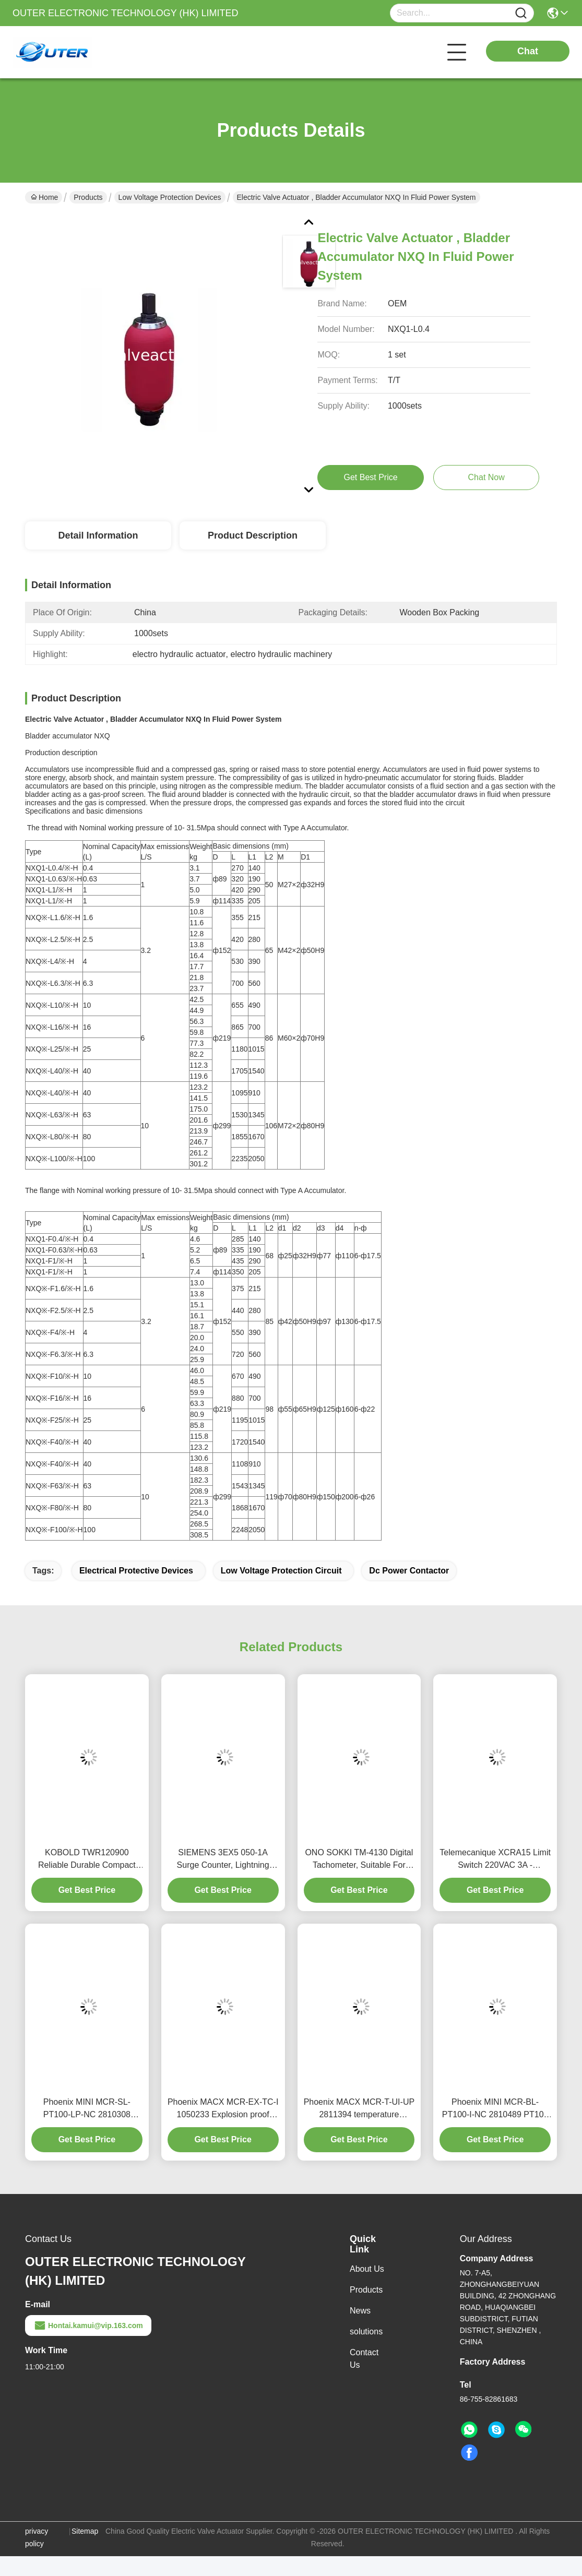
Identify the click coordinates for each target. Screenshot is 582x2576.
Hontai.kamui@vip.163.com (88, 2325)
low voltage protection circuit (281, 1570)
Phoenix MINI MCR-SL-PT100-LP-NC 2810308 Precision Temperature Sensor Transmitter (86, 2109)
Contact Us (364, 2358)
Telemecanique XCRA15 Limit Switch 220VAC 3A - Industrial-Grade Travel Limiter (495, 1859)
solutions (366, 2331)
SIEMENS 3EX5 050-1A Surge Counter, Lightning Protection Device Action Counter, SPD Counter (223, 1859)
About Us (367, 2268)
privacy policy (36, 2537)
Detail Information (98, 535)
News (360, 2310)
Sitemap (85, 2531)
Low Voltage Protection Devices (169, 197)
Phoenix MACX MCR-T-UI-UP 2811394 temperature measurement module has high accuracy (359, 2109)
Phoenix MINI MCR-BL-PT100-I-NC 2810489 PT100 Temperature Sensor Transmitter (495, 2109)
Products (88, 197)
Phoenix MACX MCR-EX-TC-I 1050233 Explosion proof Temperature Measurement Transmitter (223, 2109)
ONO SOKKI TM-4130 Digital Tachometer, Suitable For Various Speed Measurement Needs (359, 1859)
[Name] (521, 13)
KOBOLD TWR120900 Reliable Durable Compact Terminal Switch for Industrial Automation (86, 1859)
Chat (527, 51)
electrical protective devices (136, 1570)
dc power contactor (409, 1570)
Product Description (253, 535)
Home (44, 197)
